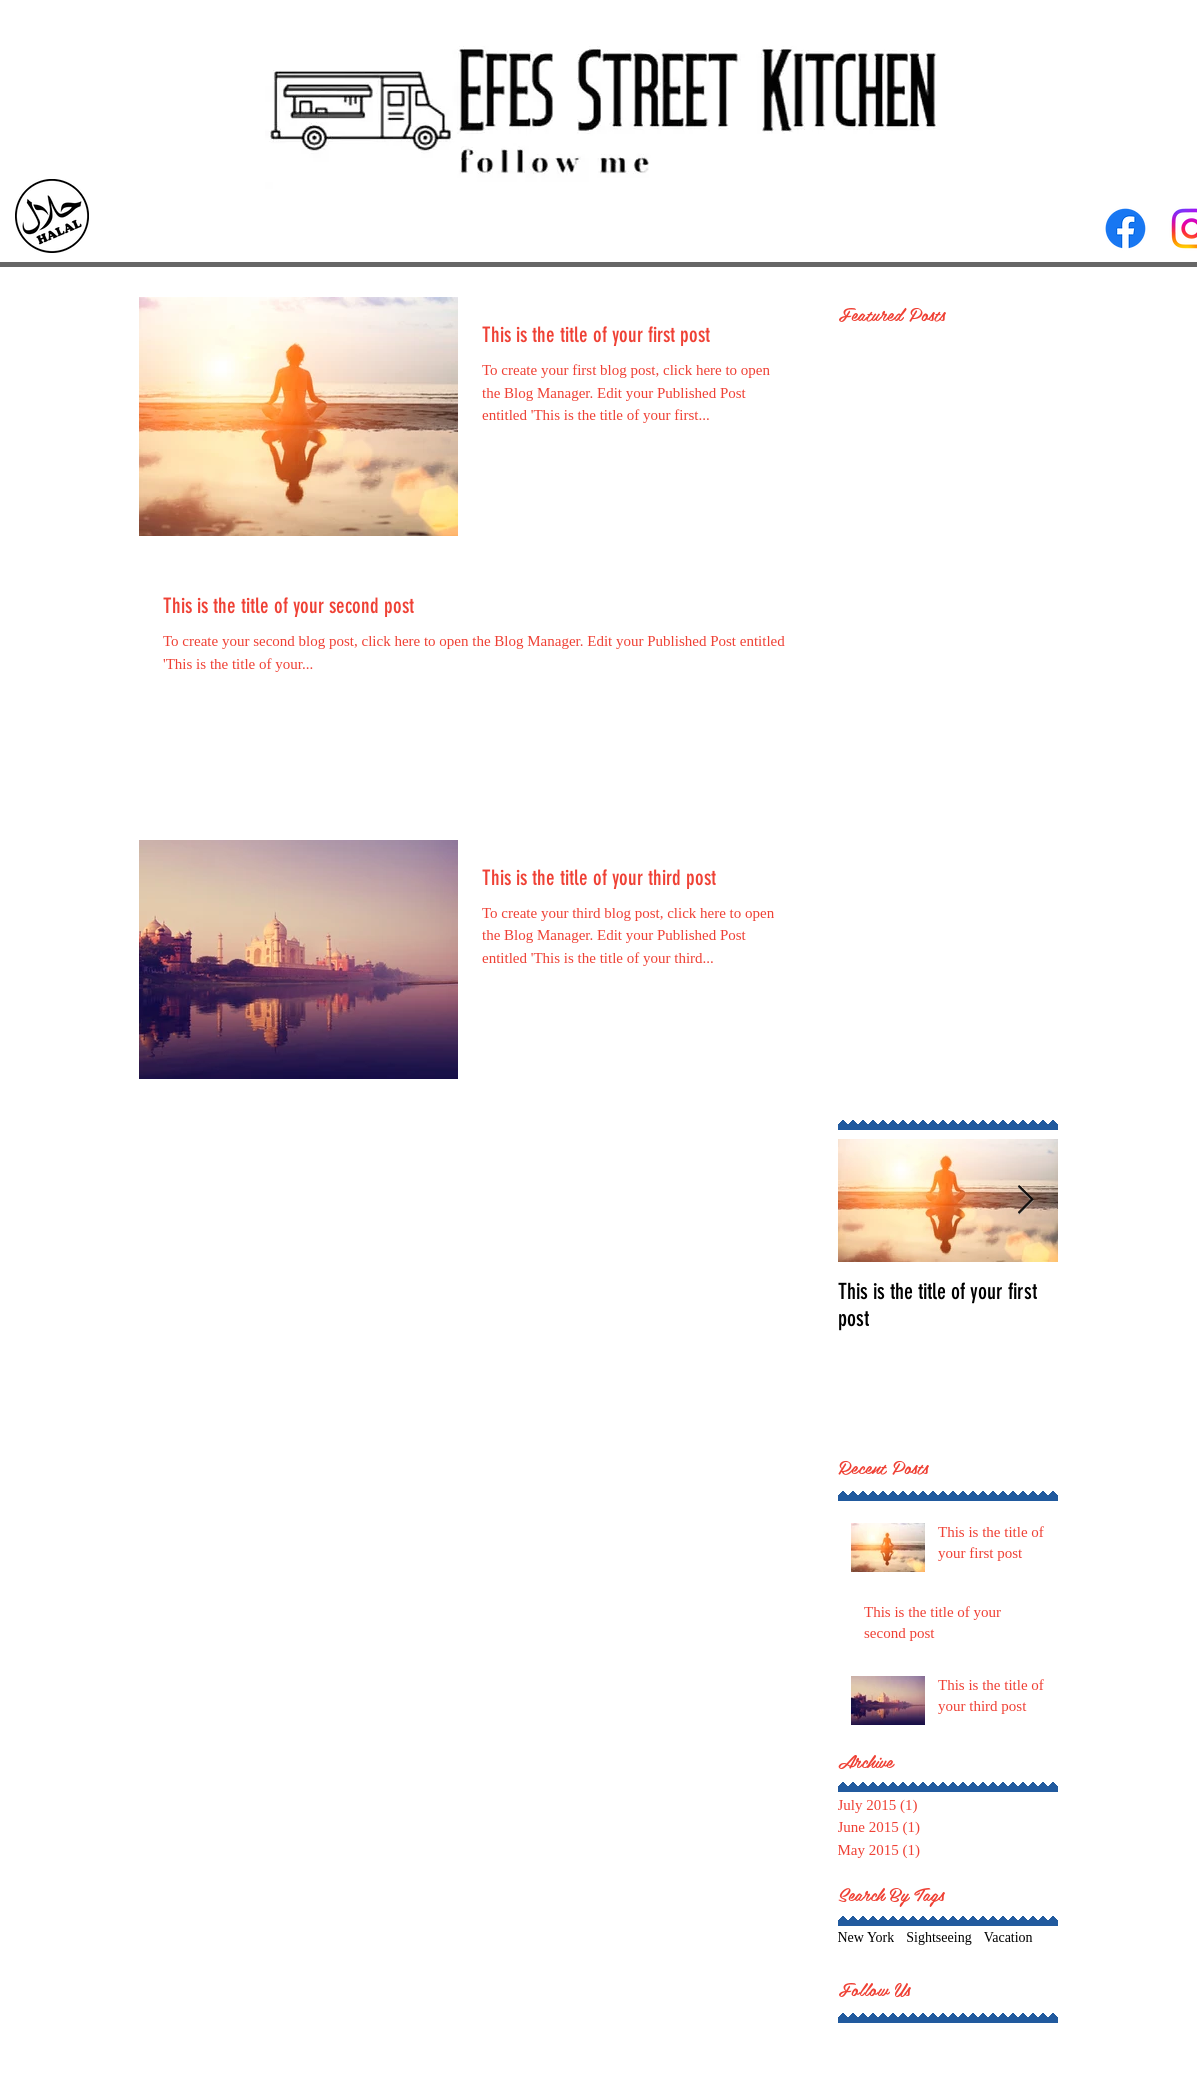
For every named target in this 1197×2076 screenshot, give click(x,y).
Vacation (1008, 1937)
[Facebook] (1125, 228)
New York (866, 1937)
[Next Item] (1026, 1200)
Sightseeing (938, 1937)
